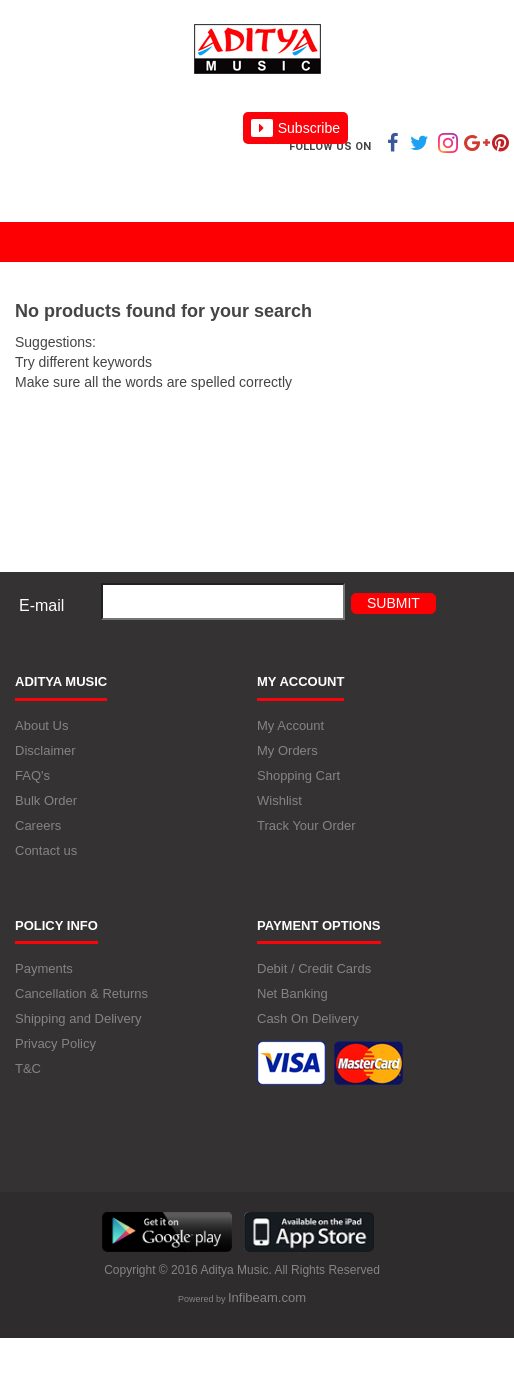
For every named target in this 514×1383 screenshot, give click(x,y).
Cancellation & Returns (81, 993)
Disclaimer (45, 750)
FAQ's (32, 775)
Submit (393, 603)
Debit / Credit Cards (314, 968)
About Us (41, 725)
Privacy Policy (55, 1043)
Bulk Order (46, 800)
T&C (28, 1068)
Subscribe (295, 128)
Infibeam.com (267, 1297)
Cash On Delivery (308, 1018)
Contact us (46, 850)
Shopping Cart (298, 775)
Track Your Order (306, 825)
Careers (38, 825)
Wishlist (279, 800)
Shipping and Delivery (78, 1018)
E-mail (41, 605)
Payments (44, 968)
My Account (290, 725)
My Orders (287, 750)
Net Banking (292, 993)
